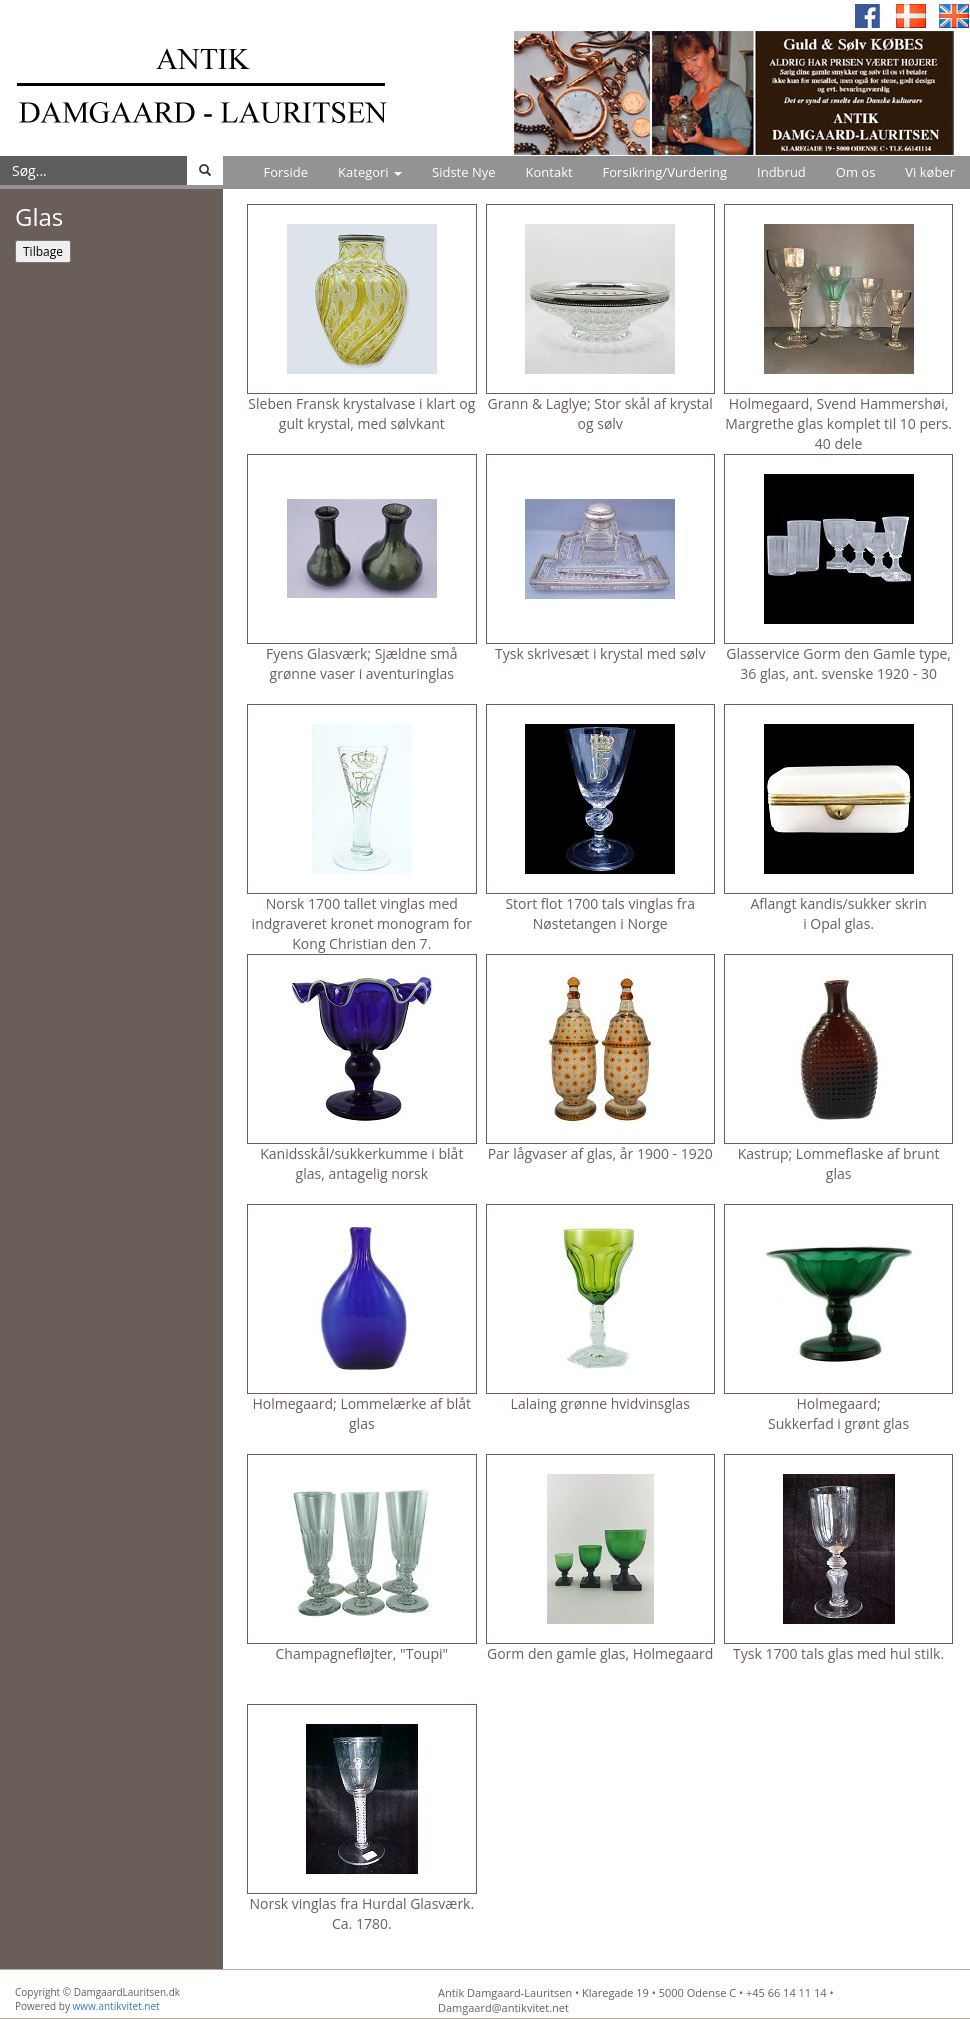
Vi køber (930, 172)
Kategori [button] (370, 172)
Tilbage (43, 251)
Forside (285, 172)
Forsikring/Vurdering (665, 172)
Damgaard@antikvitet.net (503, 2007)
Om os (856, 172)
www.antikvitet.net (116, 2006)
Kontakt (549, 172)
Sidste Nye (463, 172)
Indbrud (781, 172)
